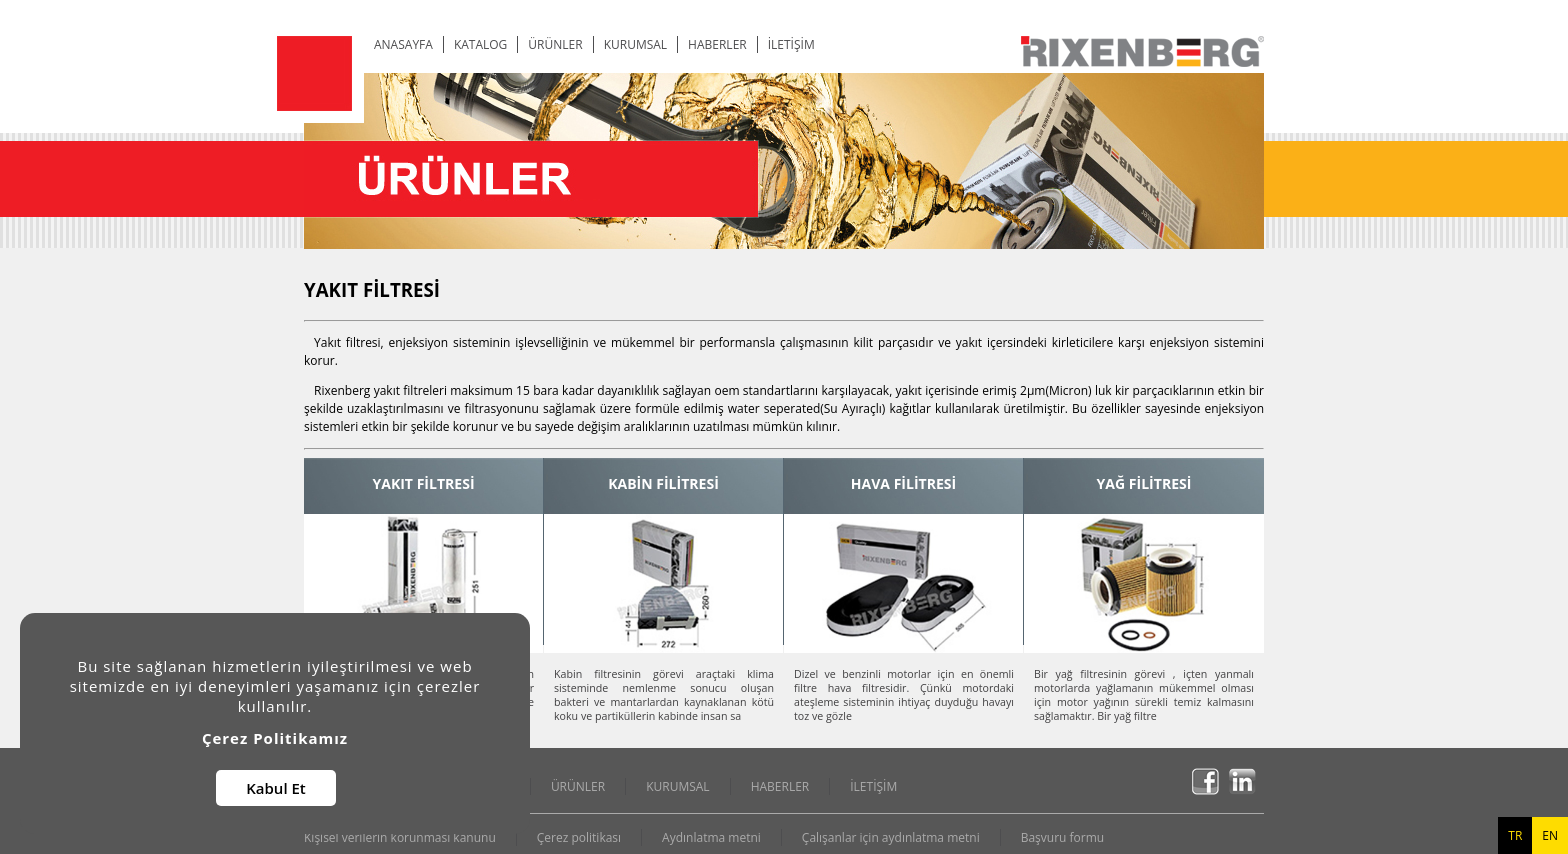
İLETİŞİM (791, 44)
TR (1515, 835)
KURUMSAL (635, 44)
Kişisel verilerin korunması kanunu (400, 837)
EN (1550, 835)
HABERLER (717, 44)
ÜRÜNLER (555, 44)
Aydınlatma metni (711, 837)
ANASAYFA (403, 44)
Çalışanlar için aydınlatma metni (891, 837)
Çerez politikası (579, 837)
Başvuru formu (1063, 837)
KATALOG (480, 44)
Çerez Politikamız (275, 738)
